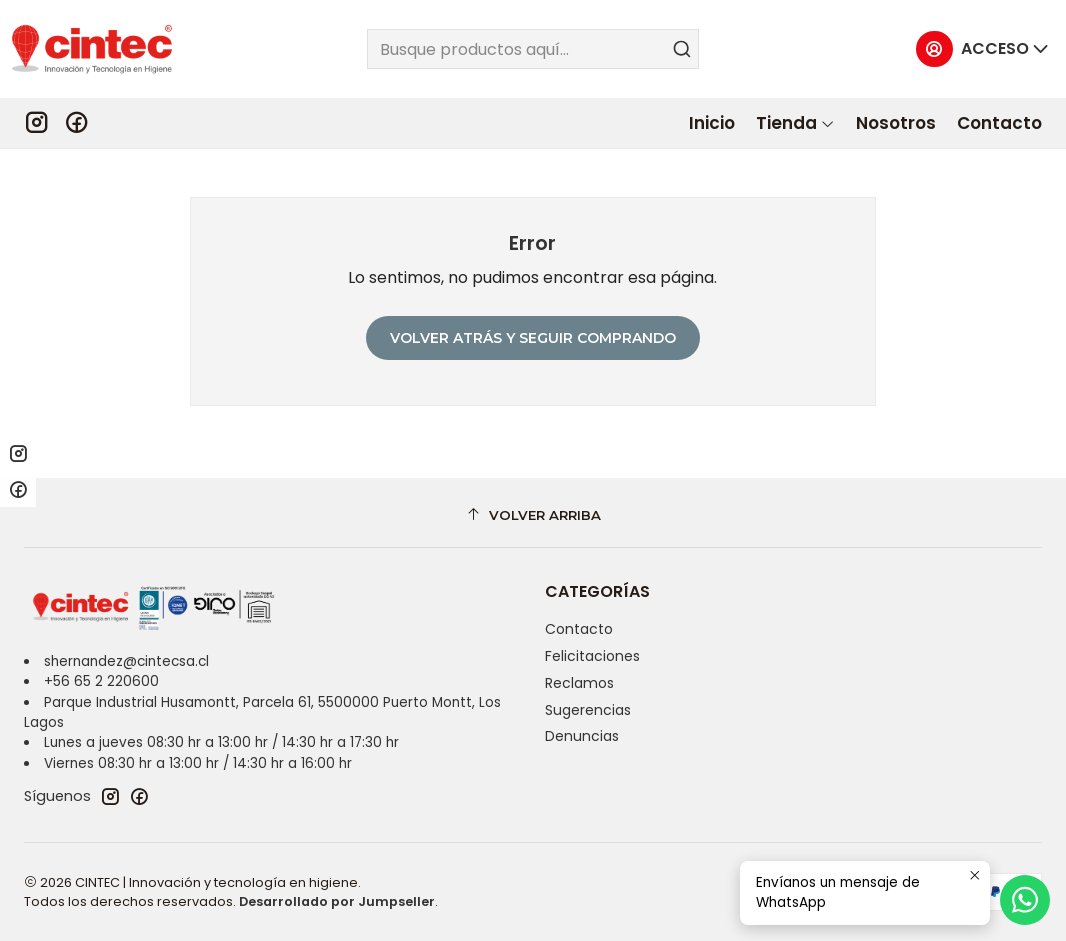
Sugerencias (588, 710)
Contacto (579, 629)
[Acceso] (983, 49)
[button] (795, 123)
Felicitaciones (592, 656)
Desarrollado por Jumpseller (337, 901)
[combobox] (532, 49)
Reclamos (579, 683)
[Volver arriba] (533, 515)
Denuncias (582, 736)
